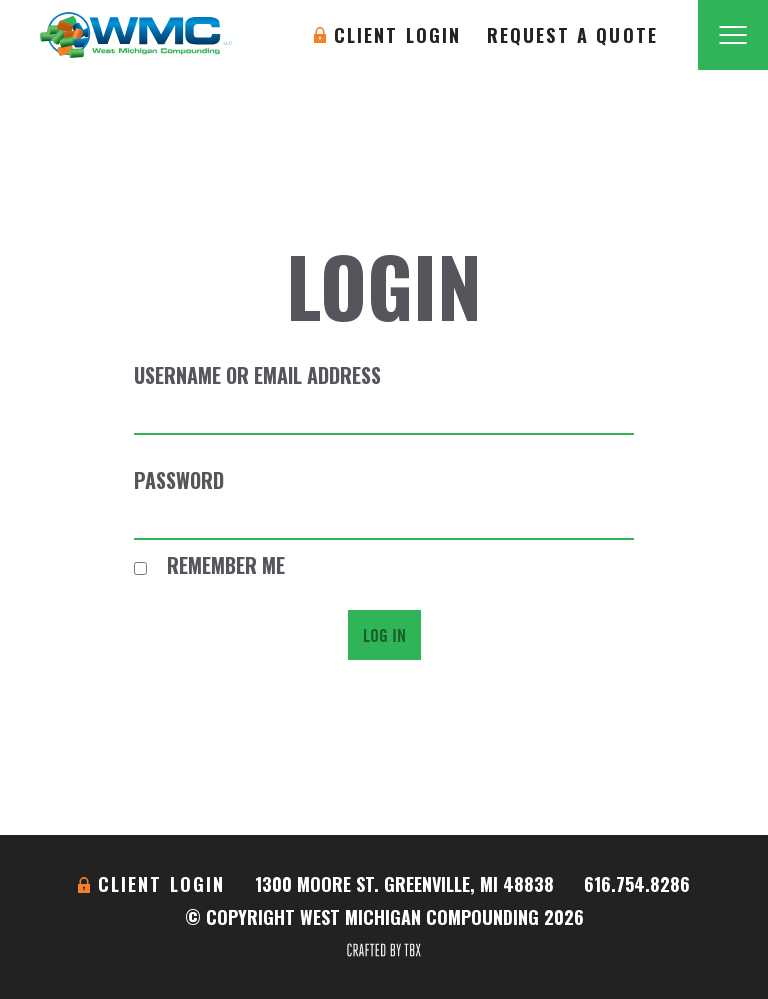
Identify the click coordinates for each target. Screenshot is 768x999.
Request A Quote (572, 35)
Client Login (398, 35)
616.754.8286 (637, 884)
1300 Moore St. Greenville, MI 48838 (404, 884)
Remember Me (209, 565)
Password (179, 480)
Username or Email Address (257, 375)
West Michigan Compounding (136, 35)
